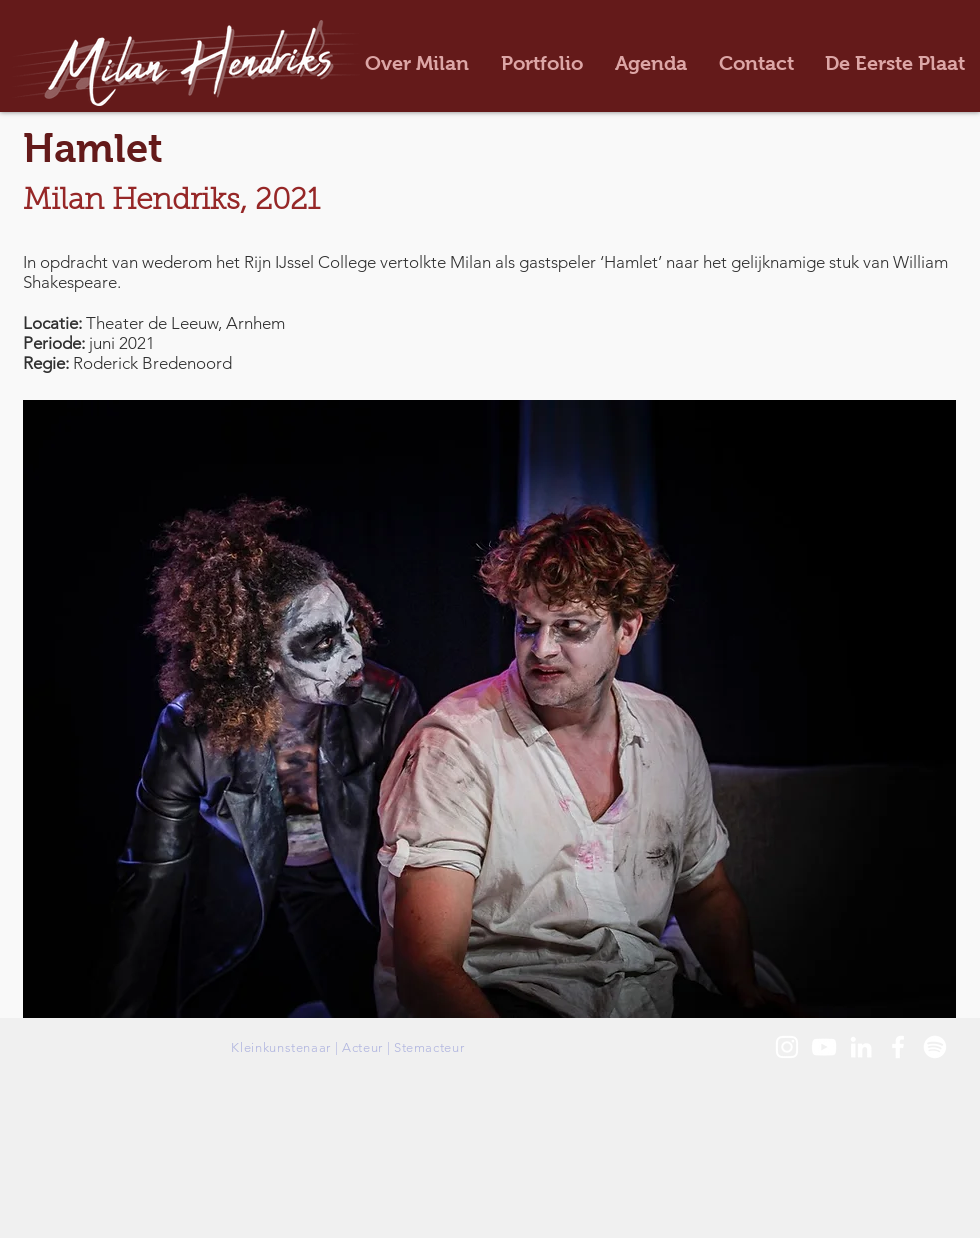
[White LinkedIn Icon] (861, 1047)
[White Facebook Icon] (898, 1047)
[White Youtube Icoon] (824, 1047)
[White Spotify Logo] (935, 1047)
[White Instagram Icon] (787, 1047)
